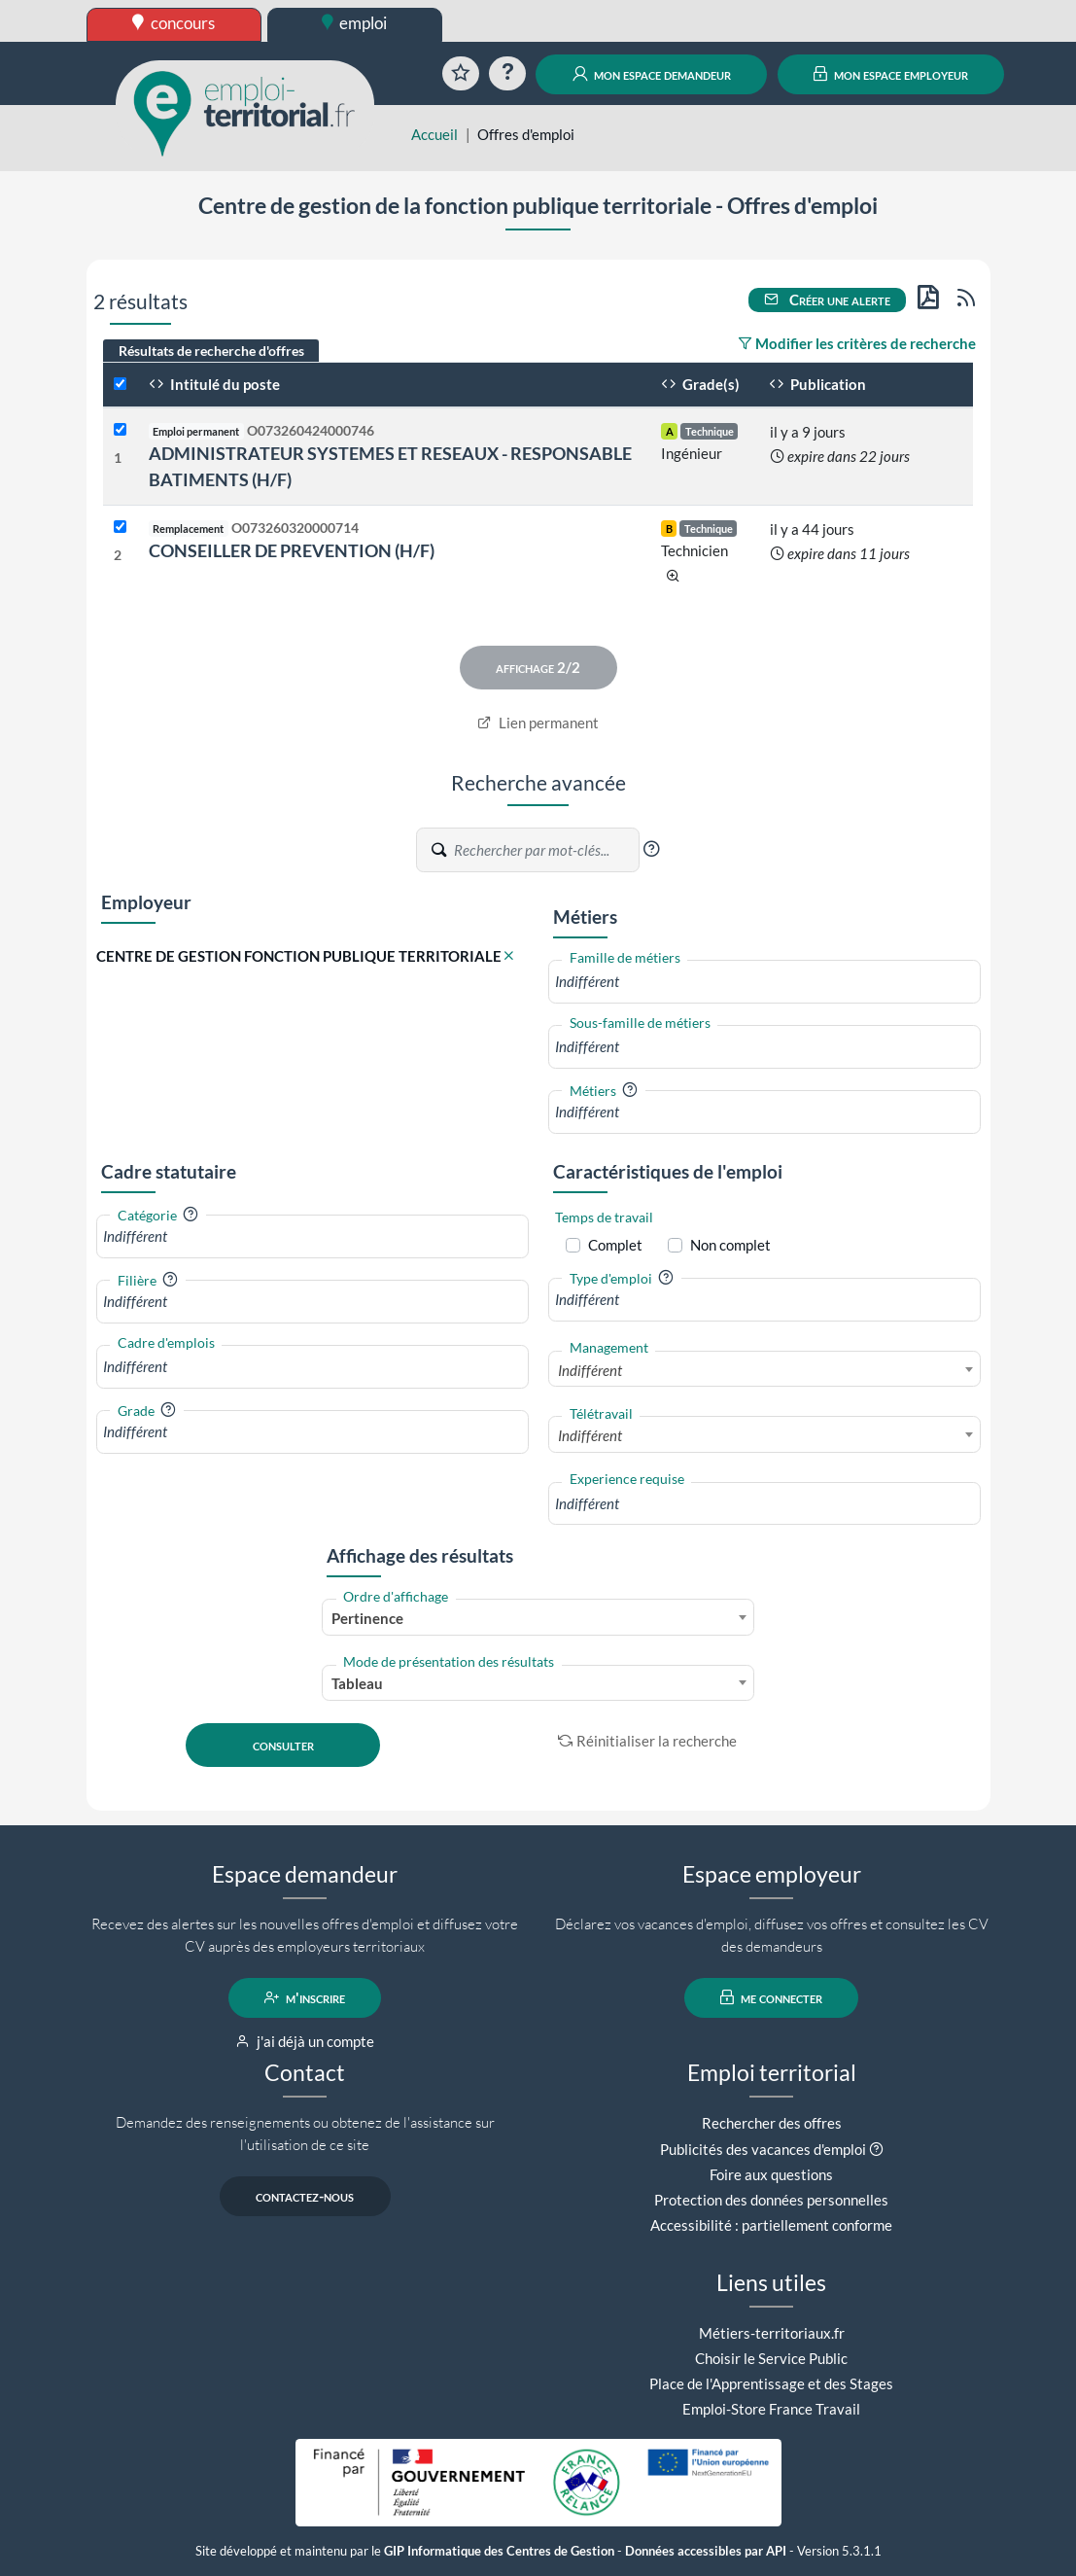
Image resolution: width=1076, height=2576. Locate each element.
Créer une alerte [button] (827, 299)
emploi (355, 23)
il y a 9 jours (808, 432)
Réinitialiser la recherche (647, 1740)
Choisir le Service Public (771, 2358)
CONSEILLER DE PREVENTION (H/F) (291, 550)
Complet (615, 1244)
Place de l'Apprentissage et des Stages (771, 2383)
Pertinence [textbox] (367, 1618)
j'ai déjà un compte (304, 2041)
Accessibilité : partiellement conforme (771, 2225)
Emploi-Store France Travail (771, 2408)
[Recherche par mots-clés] (545, 849)
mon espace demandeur (652, 74)
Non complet (730, 1244)
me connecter (771, 1997)
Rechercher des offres (772, 2123)
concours (173, 23)
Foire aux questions (771, 2174)
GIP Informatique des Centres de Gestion (499, 2551)
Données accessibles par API (705, 2551)
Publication (817, 384)
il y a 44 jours (812, 529)
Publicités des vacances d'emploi (763, 2149)
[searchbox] (764, 981)
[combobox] (764, 982)
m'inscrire (304, 1997)
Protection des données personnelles (771, 2199)
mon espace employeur (891, 74)
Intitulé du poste (214, 384)
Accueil (434, 134)
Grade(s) (700, 384)
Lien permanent (538, 722)
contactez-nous (305, 2196)
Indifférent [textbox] (590, 1370)
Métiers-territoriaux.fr (772, 2333)
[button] (651, 849)
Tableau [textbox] (357, 1683)
